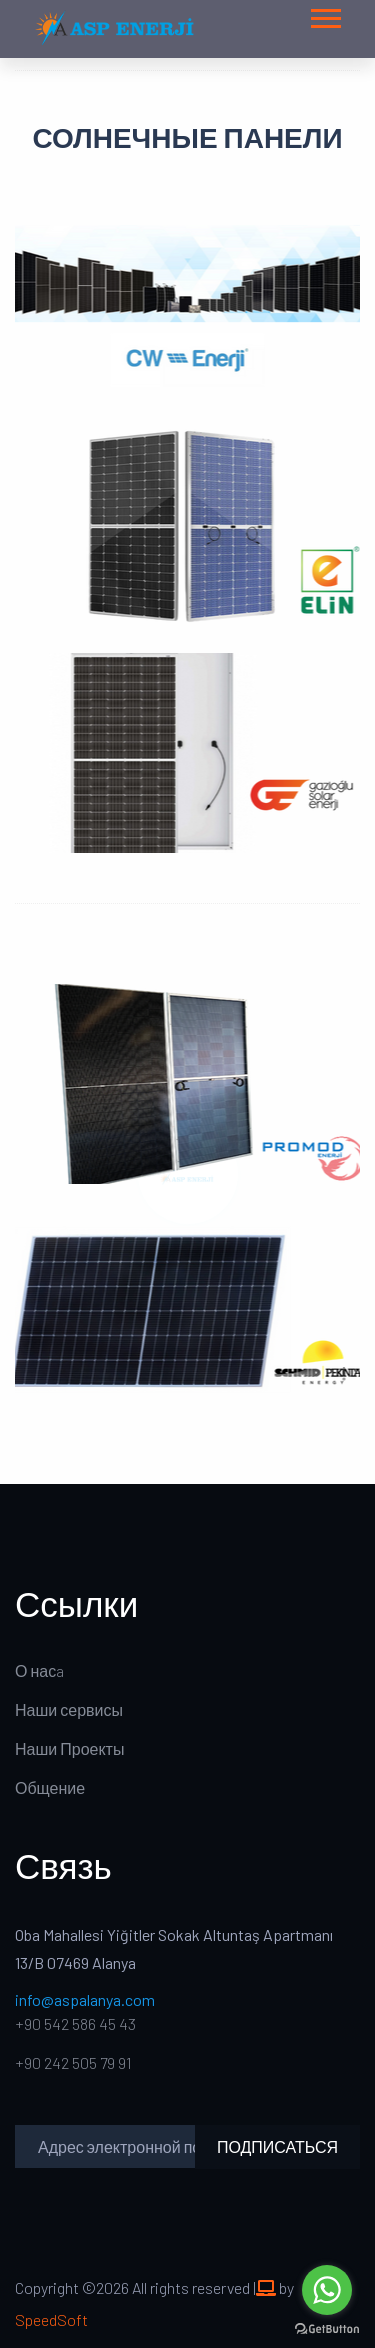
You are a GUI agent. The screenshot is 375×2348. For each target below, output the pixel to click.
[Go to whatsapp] (327, 2290)
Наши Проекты (69, 1748)
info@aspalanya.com (85, 1999)
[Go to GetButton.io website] (327, 2328)
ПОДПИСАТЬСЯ (277, 2146)
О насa (39, 1670)
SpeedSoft (51, 2319)
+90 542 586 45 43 (75, 2023)
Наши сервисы (69, 1709)
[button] (324, 14)
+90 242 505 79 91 (73, 2062)
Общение (50, 1787)
